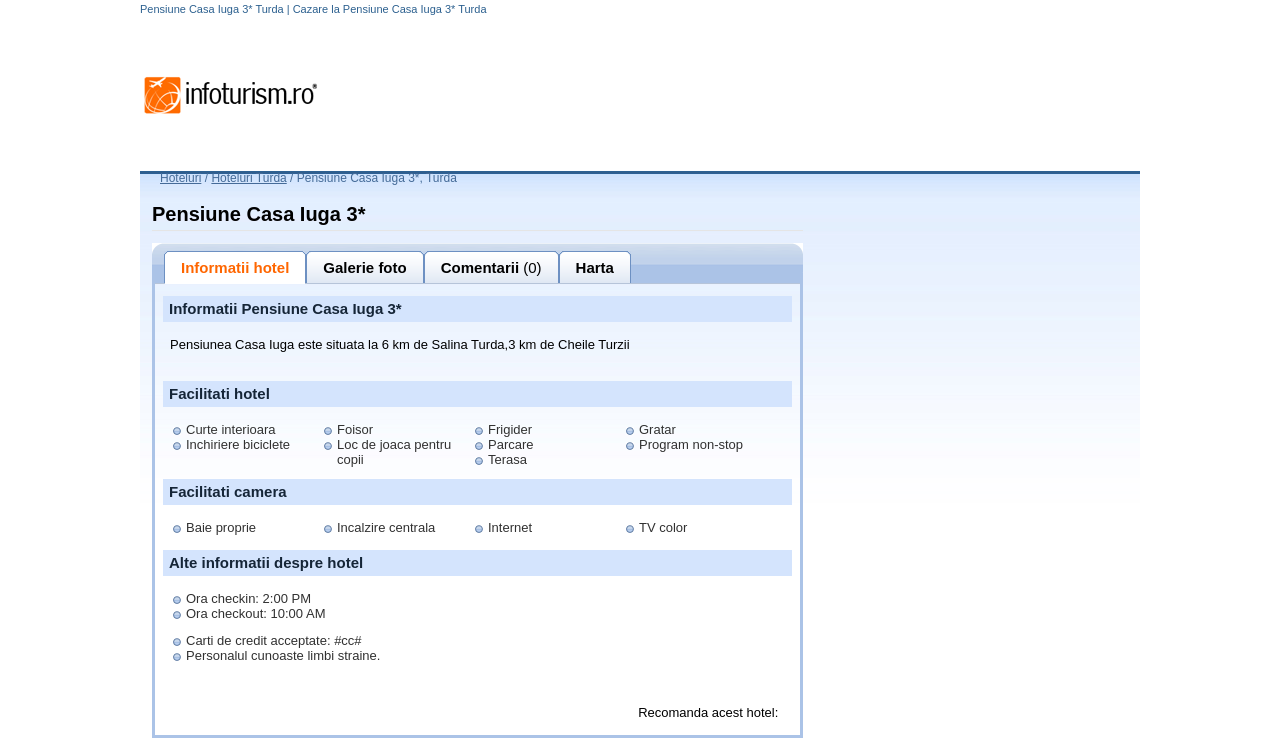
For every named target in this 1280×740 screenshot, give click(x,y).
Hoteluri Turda (248, 178)
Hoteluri (180, 178)
